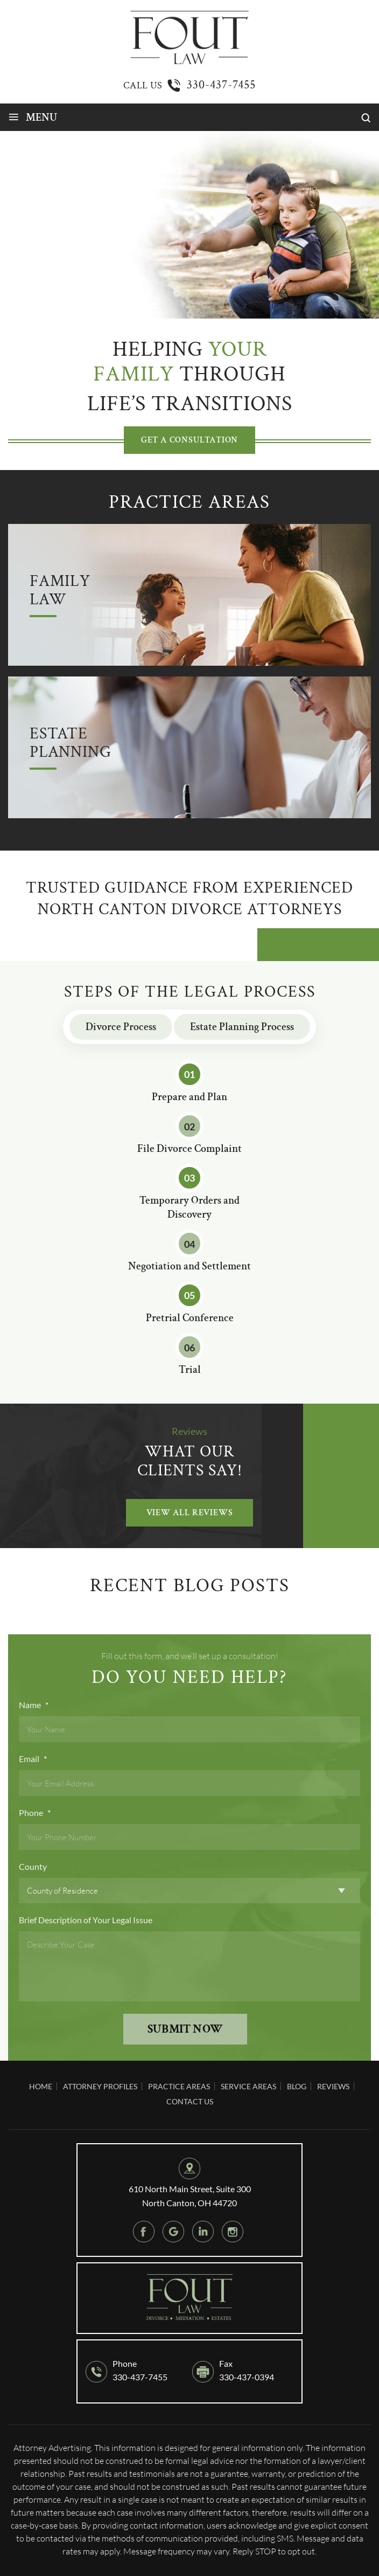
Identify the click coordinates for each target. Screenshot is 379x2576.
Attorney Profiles (100, 2086)
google (173, 2231)
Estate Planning (70, 744)
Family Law (60, 591)
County (33, 1866)
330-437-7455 (221, 85)
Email (33, 1758)
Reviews (333, 2086)
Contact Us (189, 2101)
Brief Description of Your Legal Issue (85, 1920)
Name (33, 1705)
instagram (232, 2231)
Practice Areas (179, 2086)
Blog (296, 2086)
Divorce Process (121, 1027)
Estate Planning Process (242, 1027)
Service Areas (248, 2086)
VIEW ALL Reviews (189, 1512)
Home (40, 2086)
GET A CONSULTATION (189, 440)
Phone (35, 1812)
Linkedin (203, 2231)
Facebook (144, 2231)
